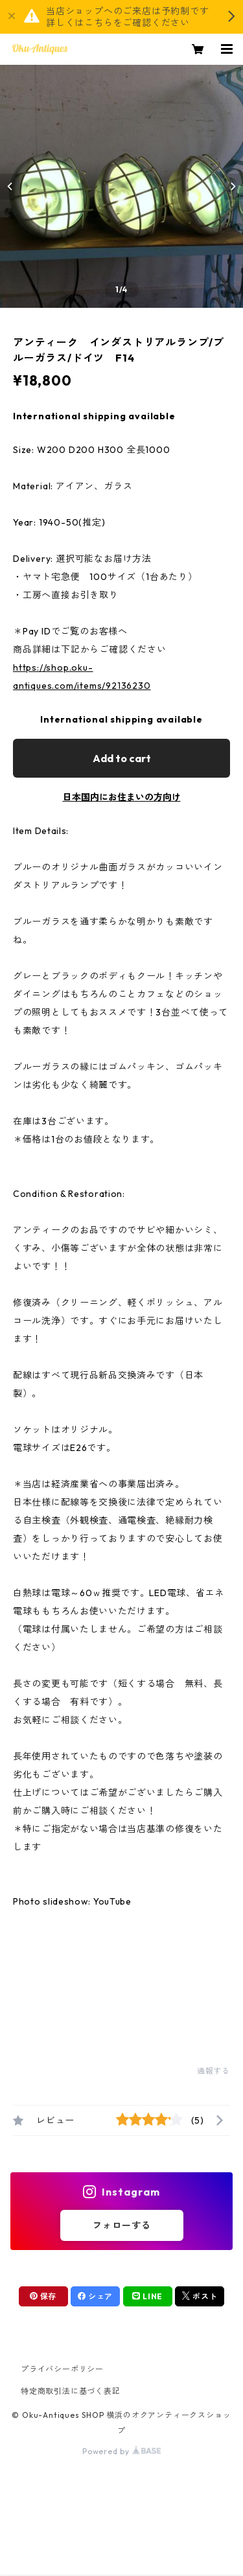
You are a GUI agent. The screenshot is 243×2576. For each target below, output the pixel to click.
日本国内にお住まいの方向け (122, 797)
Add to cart (122, 758)
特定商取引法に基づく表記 (71, 2391)
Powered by (121, 2451)
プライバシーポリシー (62, 2369)
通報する (213, 2071)
